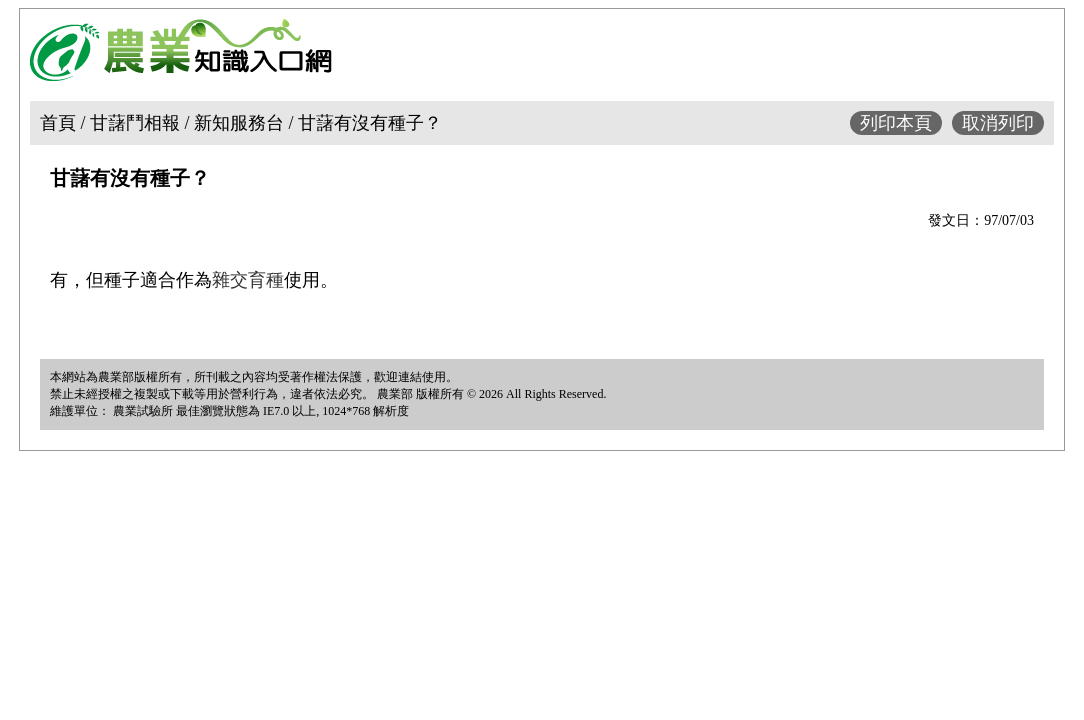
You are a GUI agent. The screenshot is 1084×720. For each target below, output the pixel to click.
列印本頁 (896, 123)
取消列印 (998, 123)
